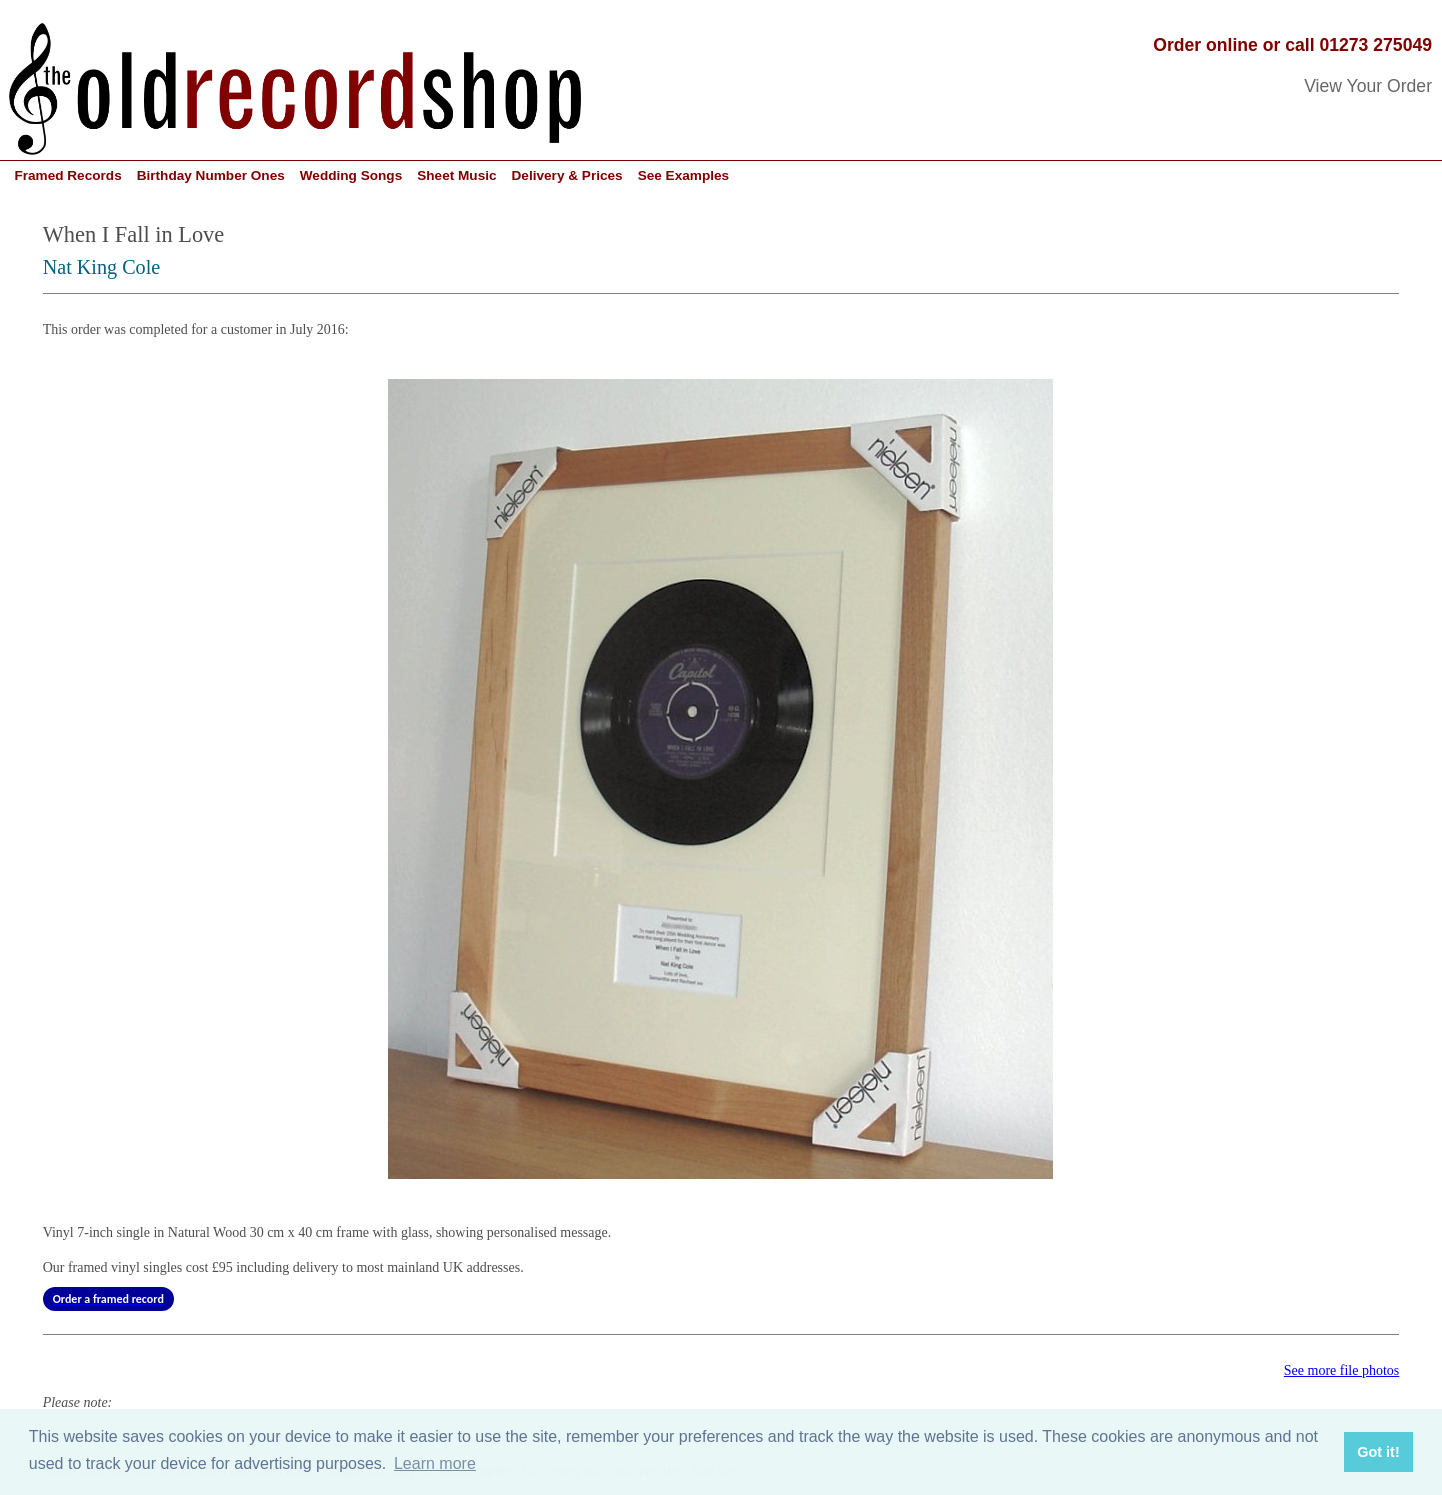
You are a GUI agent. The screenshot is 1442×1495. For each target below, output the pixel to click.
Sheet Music (456, 175)
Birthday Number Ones (211, 175)
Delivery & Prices (567, 175)
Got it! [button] (1378, 1452)
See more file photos (1341, 1370)
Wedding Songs (351, 175)
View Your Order (1368, 86)
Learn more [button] (435, 1463)
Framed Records (67, 175)
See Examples (683, 175)
